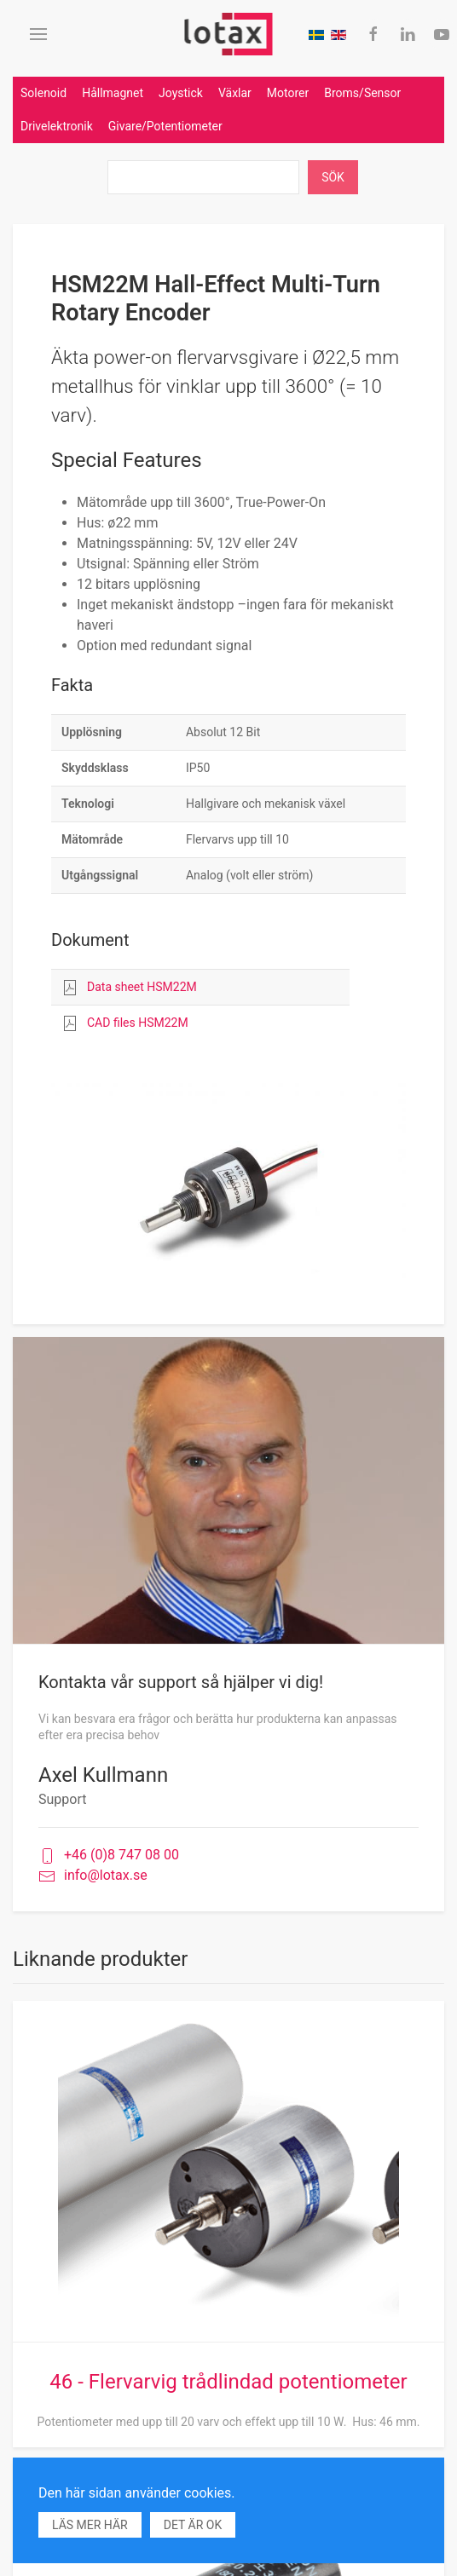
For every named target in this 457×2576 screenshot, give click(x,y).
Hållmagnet (112, 93)
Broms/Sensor (362, 93)
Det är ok (193, 2525)
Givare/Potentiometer (165, 126)
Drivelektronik (56, 126)
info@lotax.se (93, 1876)
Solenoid (43, 93)
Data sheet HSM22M (142, 987)
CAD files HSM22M (137, 1022)
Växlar (235, 93)
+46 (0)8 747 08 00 (108, 1855)
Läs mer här (90, 2525)
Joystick (181, 93)
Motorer (288, 93)
